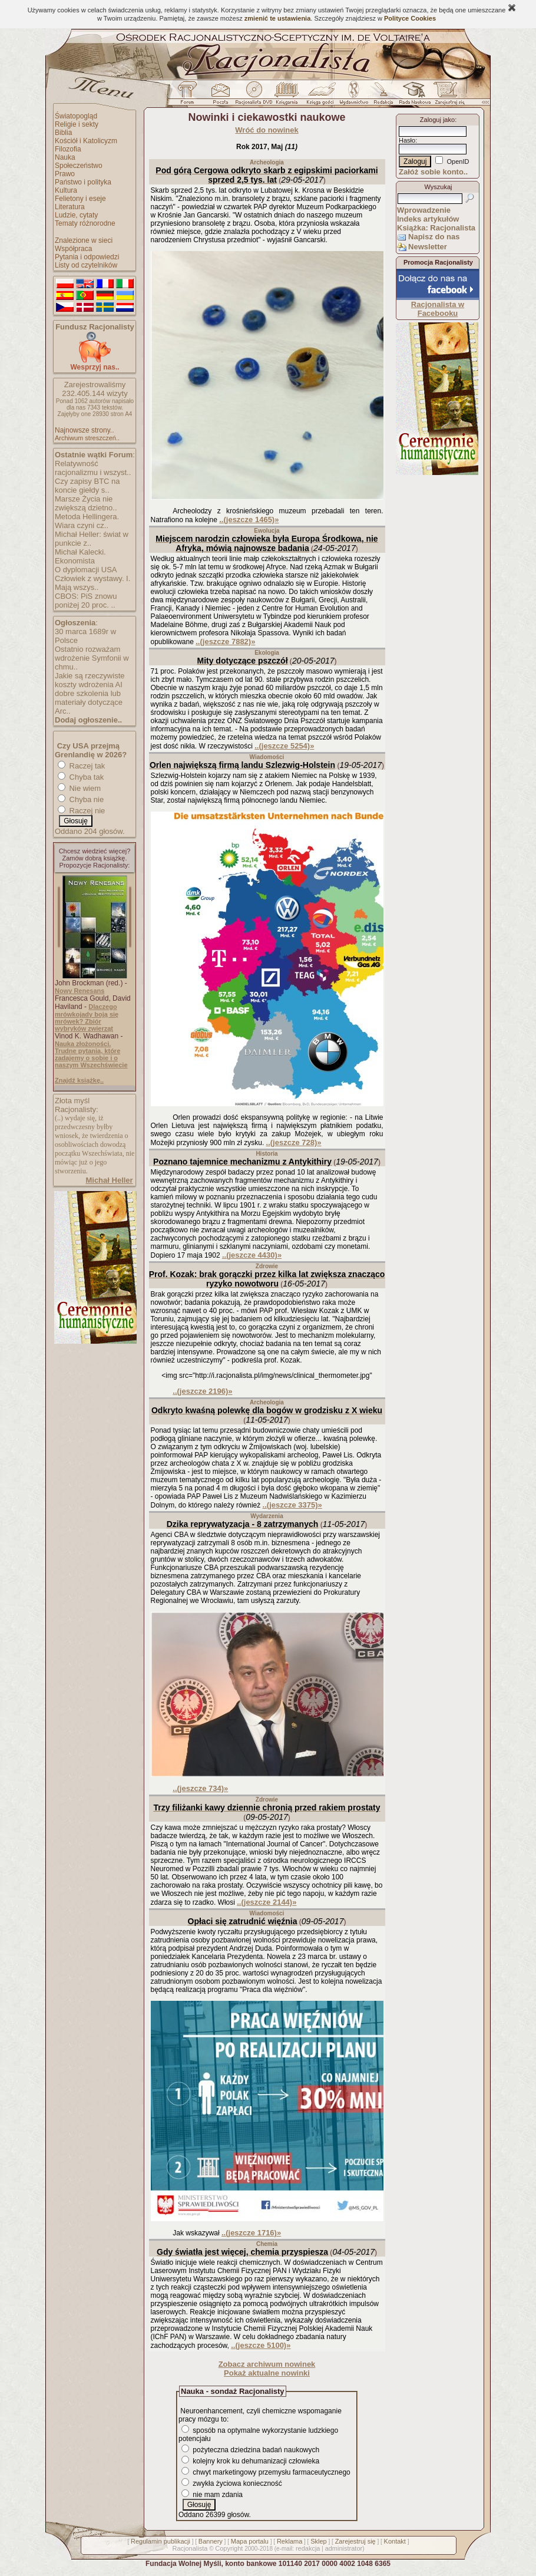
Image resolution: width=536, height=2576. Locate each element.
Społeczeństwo (78, 165)
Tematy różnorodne (85, 223)
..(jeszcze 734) (200, 1788)
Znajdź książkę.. (79, 1080)
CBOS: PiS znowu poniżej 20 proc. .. (86, 600)
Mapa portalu (250, 2541)
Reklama (289, 2541)
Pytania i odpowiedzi (87, 257)
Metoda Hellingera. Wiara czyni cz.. (87, 521)
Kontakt (395, 2541)
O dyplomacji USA (86, 569)
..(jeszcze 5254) (284, 745)
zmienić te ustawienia (277, 18)
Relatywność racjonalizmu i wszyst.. (93, 468)
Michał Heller (109, 1180)
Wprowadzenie (424, 210)
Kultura (66, 190)
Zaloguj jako (437, 119)
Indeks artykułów (428, 219)
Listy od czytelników (86, 265)
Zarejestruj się (355, 2541)
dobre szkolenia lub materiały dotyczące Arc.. (89, 702)
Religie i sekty (76, 124)
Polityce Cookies (410, 18)
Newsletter (427, 246)
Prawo (65, 174)
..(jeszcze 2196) (202, 1391)
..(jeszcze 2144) (266, 1902)
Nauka (65, 157)
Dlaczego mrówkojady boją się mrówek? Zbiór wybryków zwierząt (86, 1017)
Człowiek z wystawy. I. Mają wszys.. (92, 583)
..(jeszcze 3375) (292, 1504)
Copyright (229, 2548)
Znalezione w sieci (84, 240)
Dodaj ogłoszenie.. (88, 719)
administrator (344, 2548)
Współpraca (73, 249)
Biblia (63, 132)
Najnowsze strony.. (84, 430)
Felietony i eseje (80, 198)
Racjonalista (189, 2548)
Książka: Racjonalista (436, 227)
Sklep (318, 2541)
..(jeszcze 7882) (225, 641)
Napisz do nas (433, 236)
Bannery (210, 2541)
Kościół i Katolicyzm (86, 141)
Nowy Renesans (79, 990)
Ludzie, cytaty (76, 215)
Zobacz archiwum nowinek (267, 2364)
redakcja (308, 2548)
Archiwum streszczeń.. (87, 437)
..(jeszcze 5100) (260, 2345)
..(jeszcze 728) (294, 1142)
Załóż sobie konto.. (433, 171)
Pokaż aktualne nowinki (267, 2373)
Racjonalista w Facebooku (437, 309)
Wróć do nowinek (266, 130)
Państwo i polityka (83, 182)
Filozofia (68, 149)
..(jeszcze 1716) (251, 2232)
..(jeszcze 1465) (249, 519)
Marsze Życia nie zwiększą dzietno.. (86, 503)
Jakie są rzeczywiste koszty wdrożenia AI (89, 680)
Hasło (407, 140)
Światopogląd (76, 116)
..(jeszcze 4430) (252, 1255)
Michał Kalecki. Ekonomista (80, 556)
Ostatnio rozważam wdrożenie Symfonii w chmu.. (92, 658)
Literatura (70, 207)
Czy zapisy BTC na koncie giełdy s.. (87, 485)
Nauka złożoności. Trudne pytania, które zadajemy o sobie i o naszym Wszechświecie (91, 1054)
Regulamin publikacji (160, 2541)
